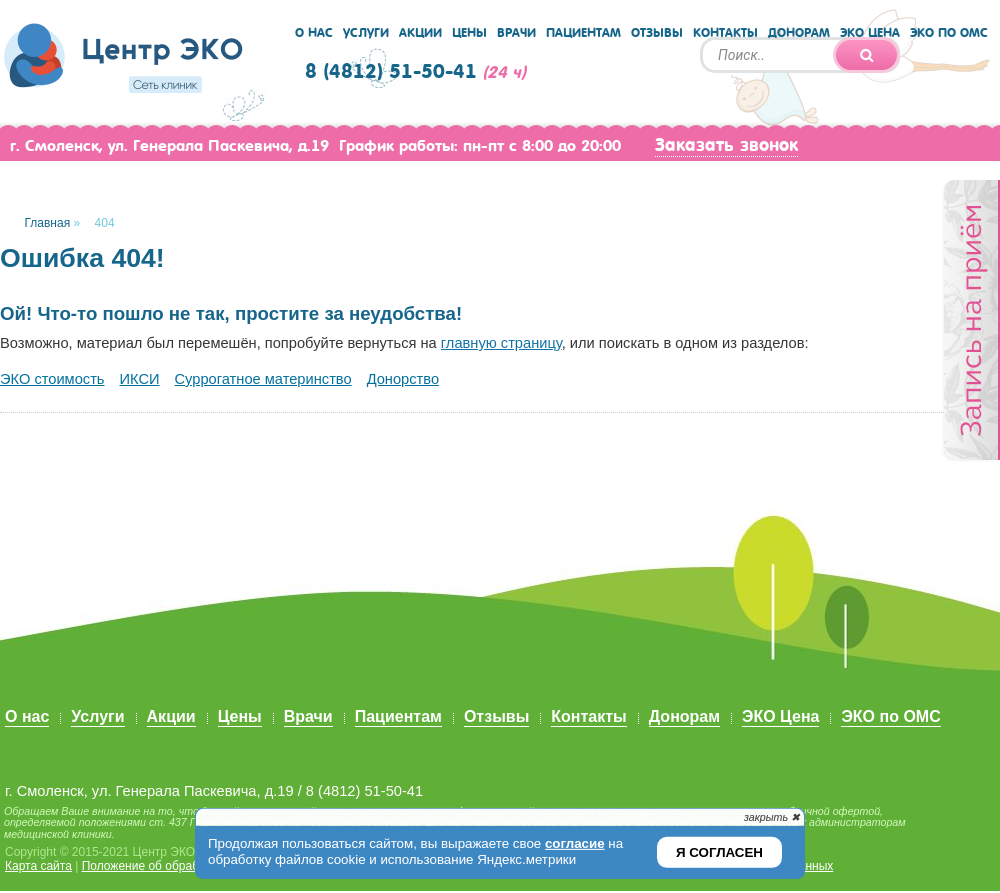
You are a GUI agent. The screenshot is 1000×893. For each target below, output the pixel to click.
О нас (314, 32)
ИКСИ (140, 379)
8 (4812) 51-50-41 (391, 71)
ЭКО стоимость (52, 379)
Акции (420, 32)
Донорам (799, 32)
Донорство (403, 379)
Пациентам (583, 32)
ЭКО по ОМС (949, 32)
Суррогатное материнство (263, 379)
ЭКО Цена (870, 32)
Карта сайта (38, 866)
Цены (469, 32)
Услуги (366, 32)
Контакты (725, 32)
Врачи (516, 32)
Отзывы (657, 32)
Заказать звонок (726, 145)
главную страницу (501, 343)
